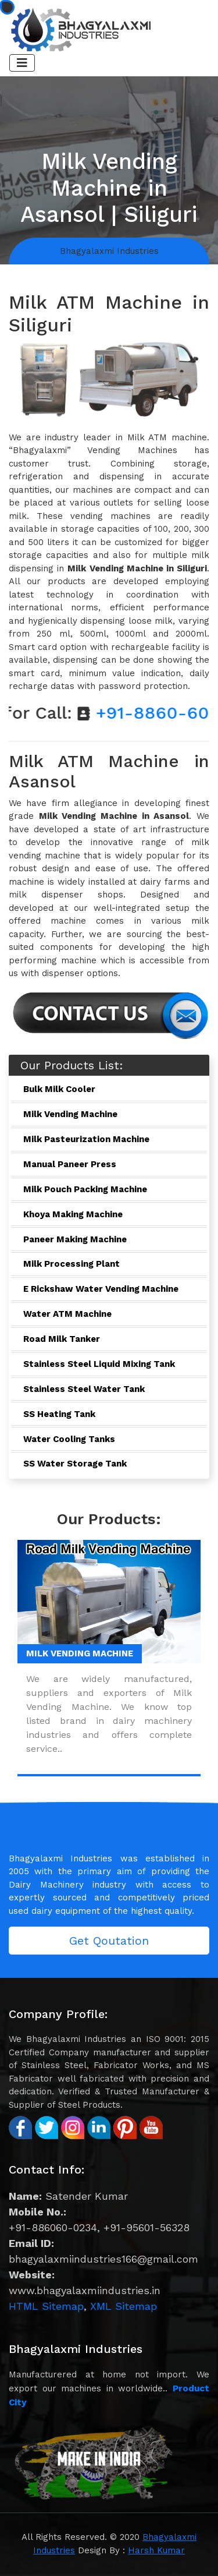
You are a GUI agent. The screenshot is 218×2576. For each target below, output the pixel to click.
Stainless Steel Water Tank (84, 1389)
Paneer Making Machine (75, 1239)
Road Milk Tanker (61, 1339)
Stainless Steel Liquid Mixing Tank (99, 1364)
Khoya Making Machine (73, 1214)
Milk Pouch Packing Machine (85, 1189)
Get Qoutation (109, 1941)
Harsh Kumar (156, 2550)
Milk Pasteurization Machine (86, 1139)
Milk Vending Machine (70, 1114)
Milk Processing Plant (71, 1264)
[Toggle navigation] (22, 63)
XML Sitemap (123, 2306)
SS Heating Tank (59, 1414)
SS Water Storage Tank (75, 1463)
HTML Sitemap (46, 2306)
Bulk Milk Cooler (59, 1089)
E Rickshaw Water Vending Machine (100, 1289)
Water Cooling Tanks (69, 1439)
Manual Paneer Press (69, 1164)
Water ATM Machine (67, 1314)
